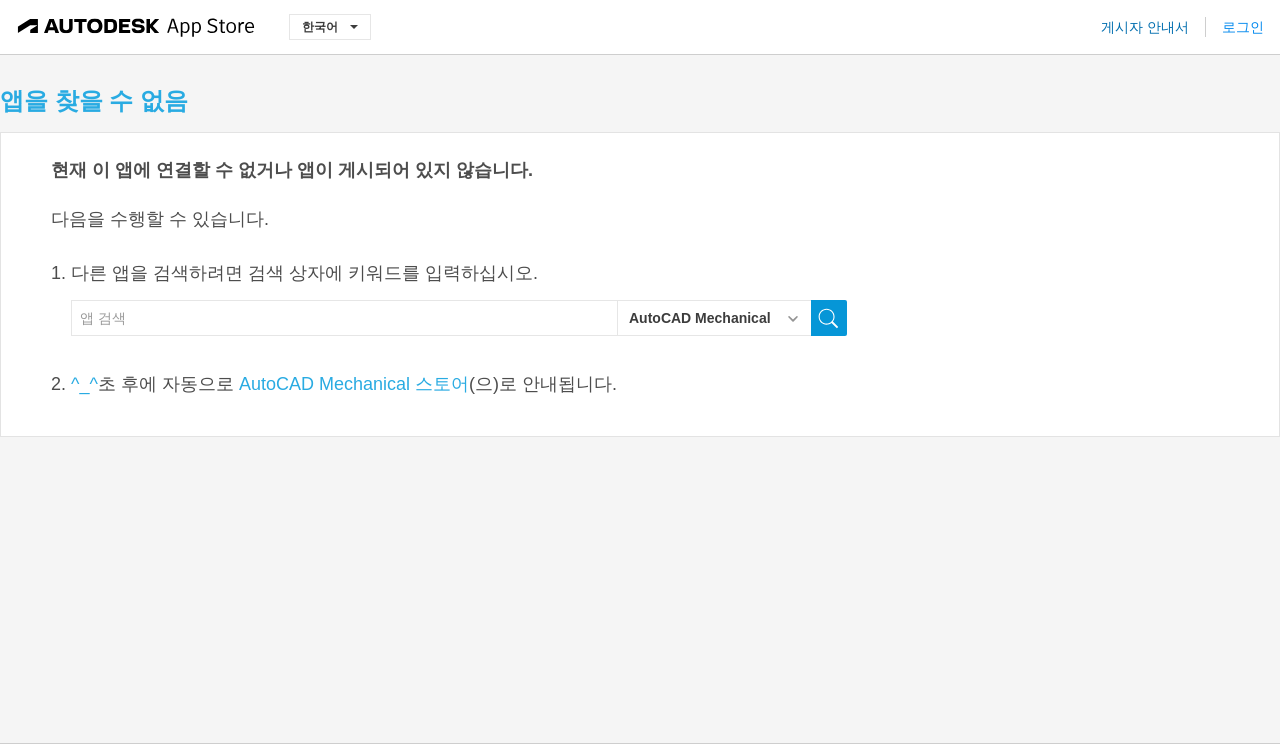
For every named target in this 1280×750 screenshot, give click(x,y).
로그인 (1243, 27)
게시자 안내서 (1145, 27)
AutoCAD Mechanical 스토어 (354, 384)
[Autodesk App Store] (136, 27)
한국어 (330, 26)
